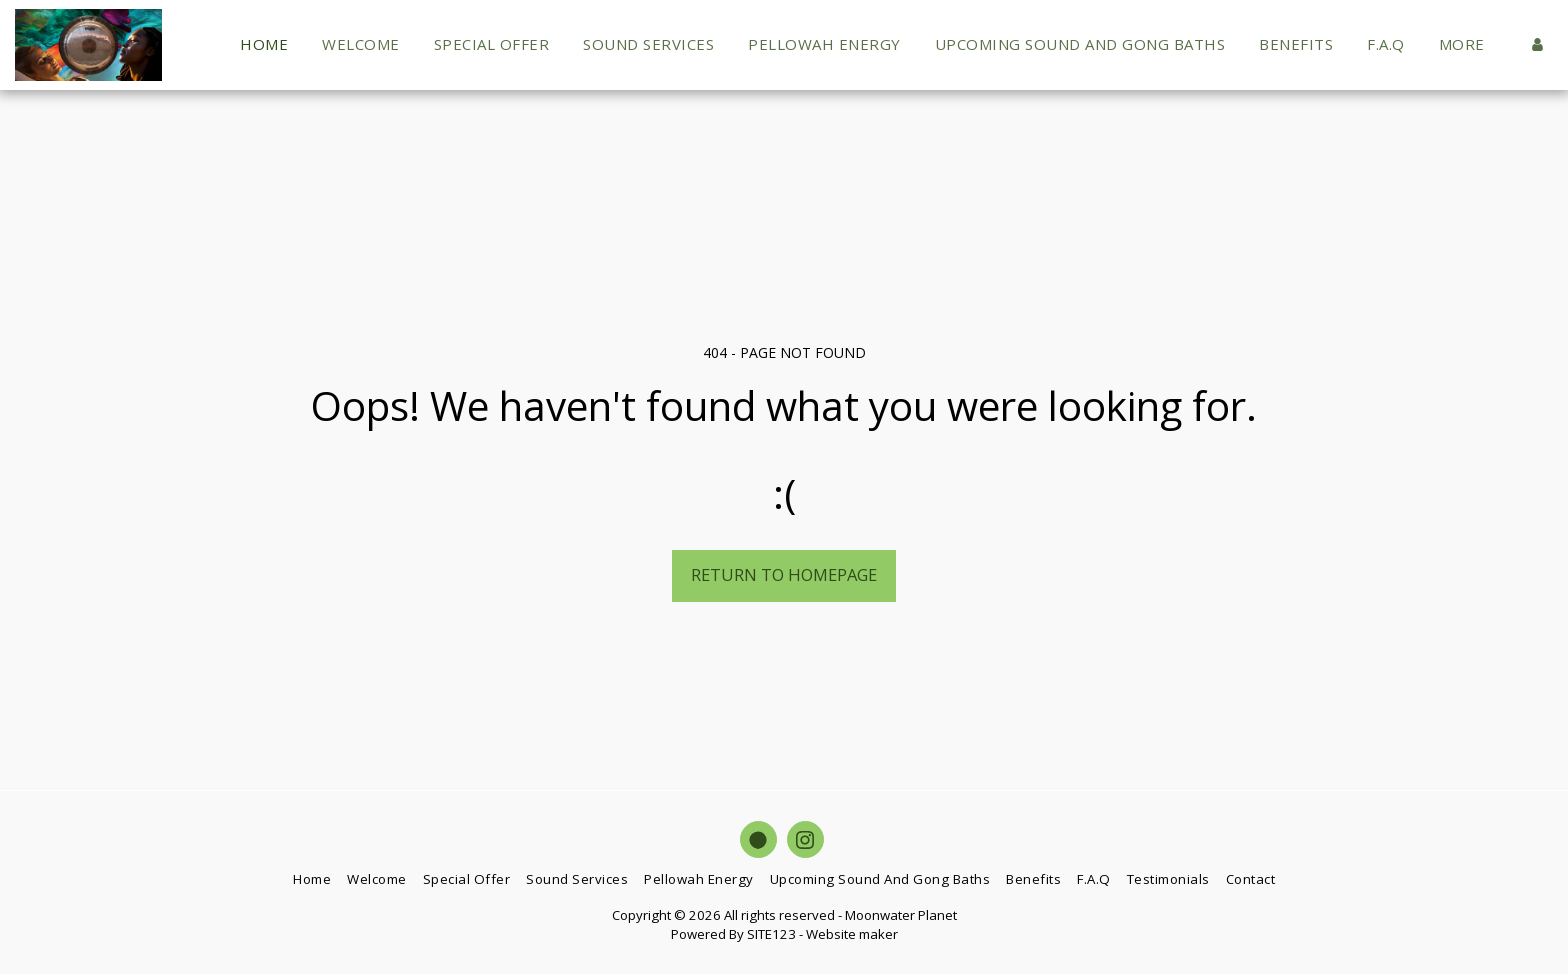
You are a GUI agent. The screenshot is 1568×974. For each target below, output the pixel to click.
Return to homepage (784, 574)
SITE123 (771, 934)
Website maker (852, 934)
